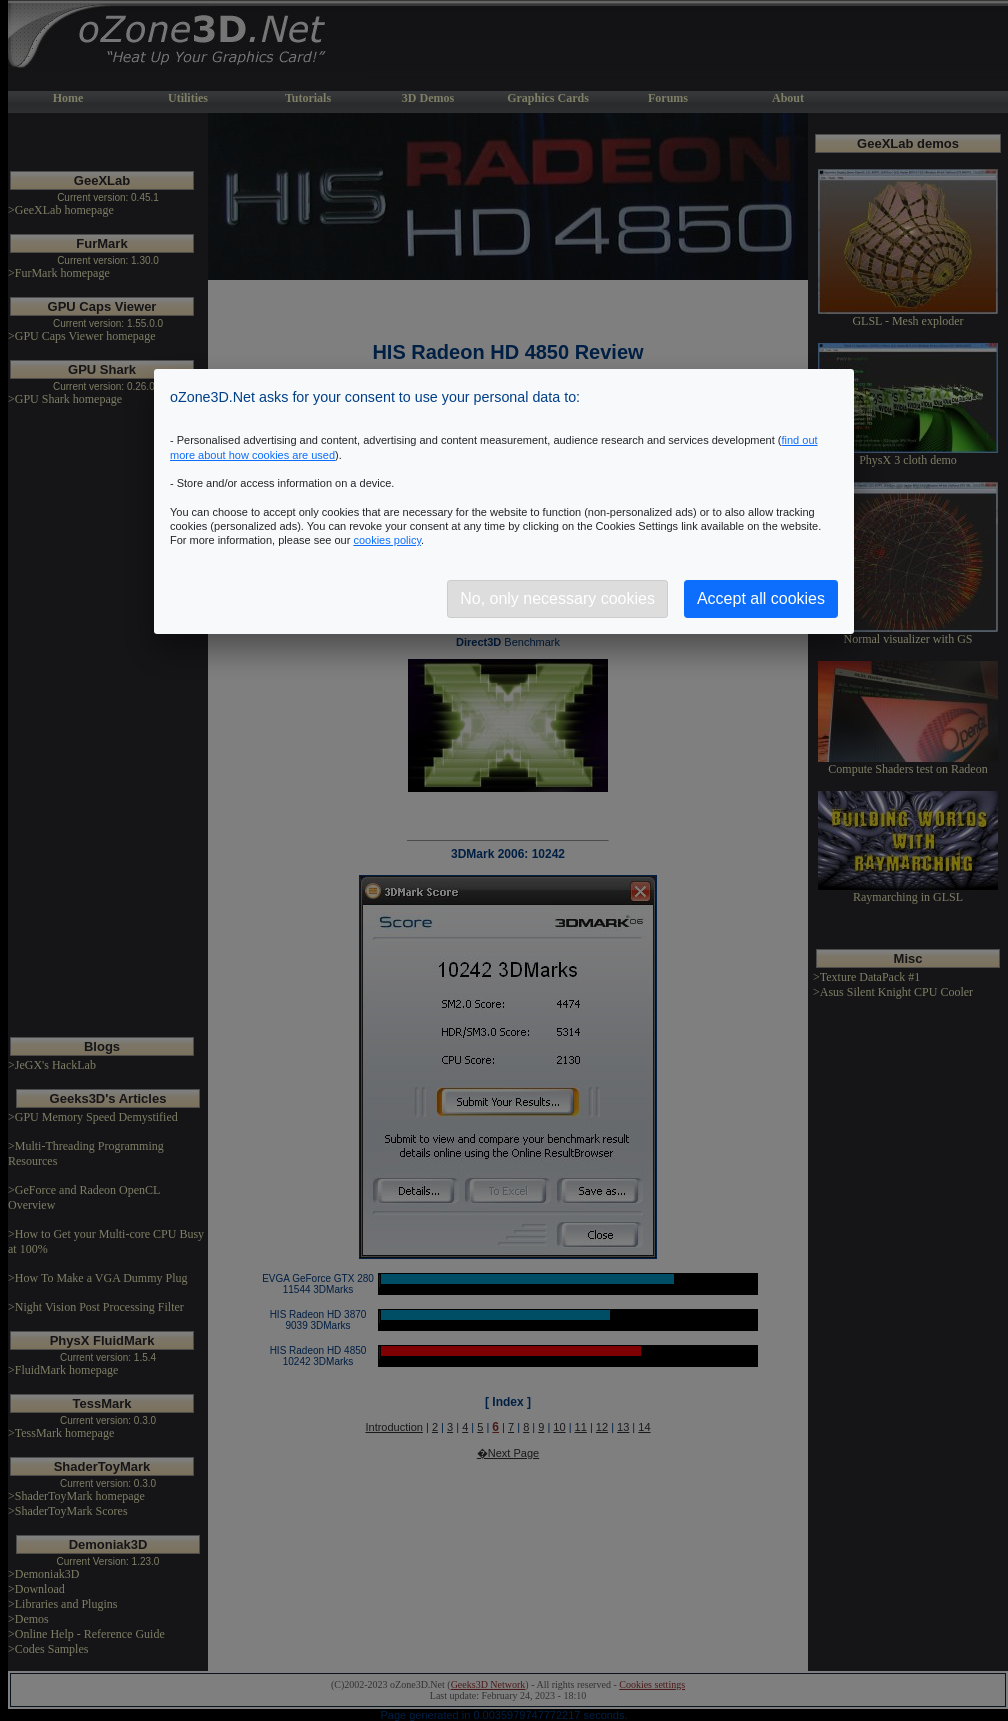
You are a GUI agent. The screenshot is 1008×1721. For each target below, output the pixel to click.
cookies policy (387, 540)
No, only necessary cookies (557, 598)
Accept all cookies (761, 598)
